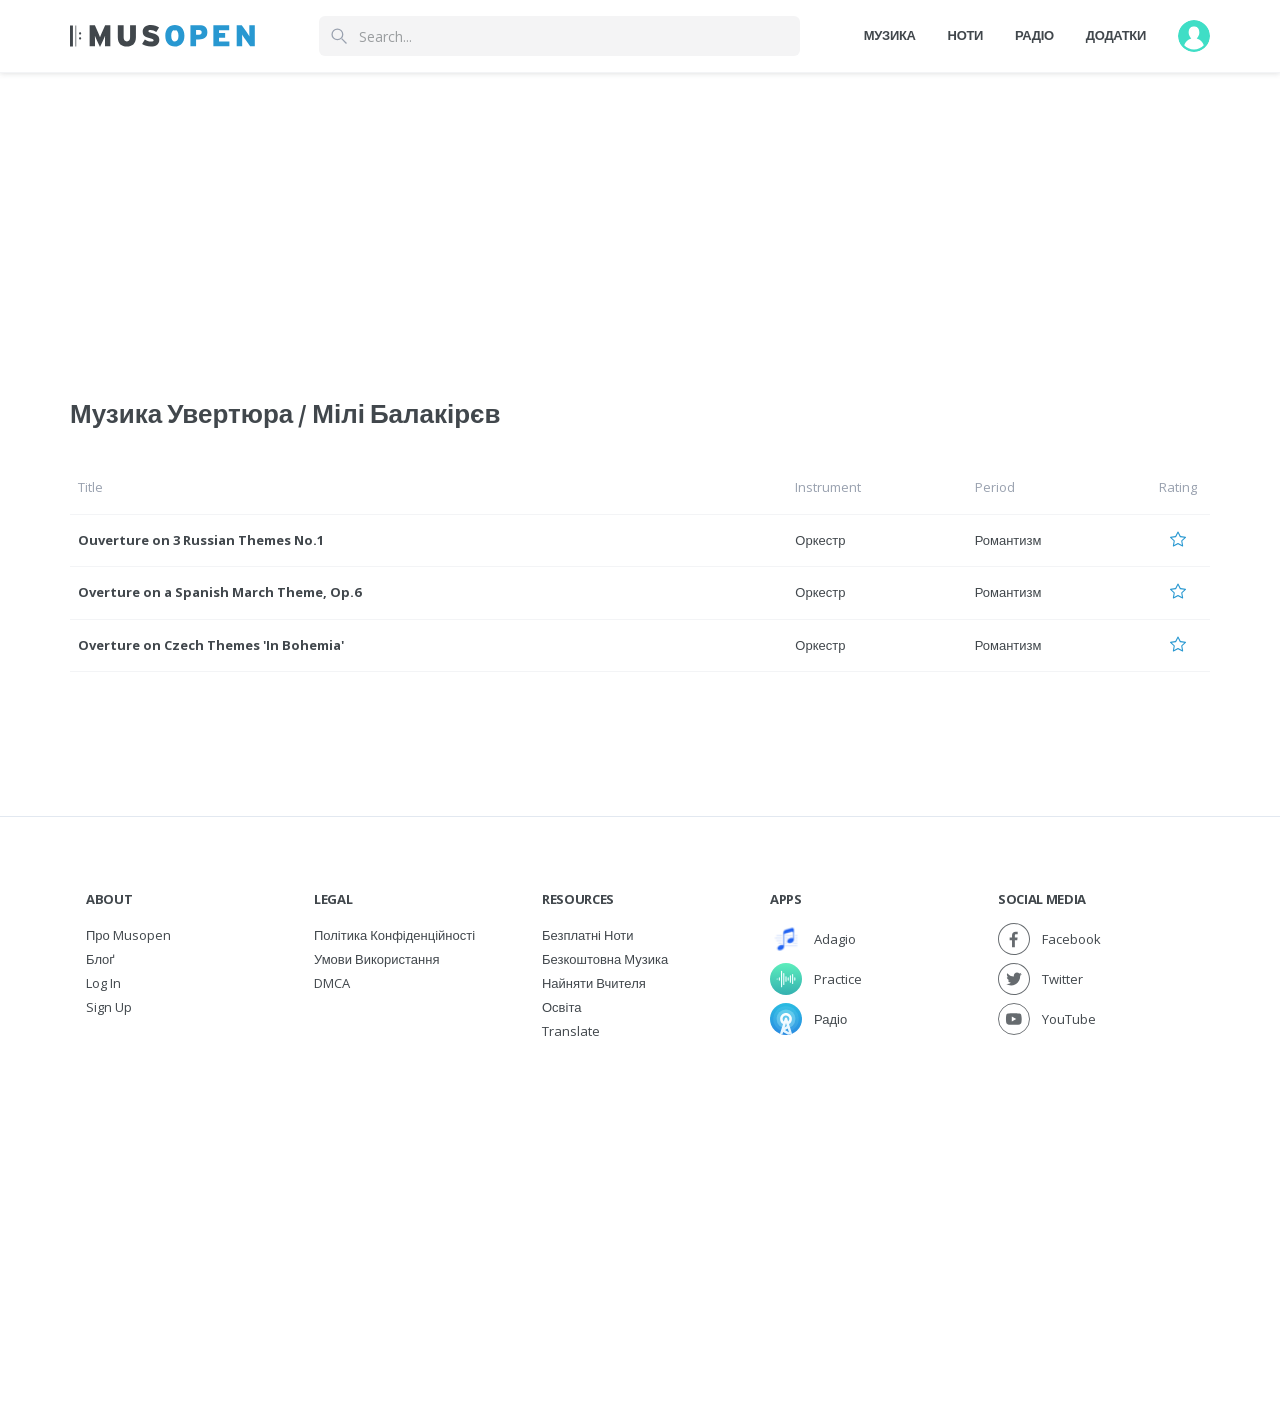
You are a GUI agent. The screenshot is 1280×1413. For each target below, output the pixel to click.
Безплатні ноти (588, 935)
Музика (890, 35)
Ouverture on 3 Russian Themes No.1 (201, 540)
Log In (103, 983)
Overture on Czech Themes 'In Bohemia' (211, 645)
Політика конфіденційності (394, 935)
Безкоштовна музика (605, 959)
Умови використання (376, 959)
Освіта (561, 1007)
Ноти (966, 35)
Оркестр (820, 540)
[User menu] (1194, 36)
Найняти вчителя (594, 983)
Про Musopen (128, 935)
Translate (571, 1031)
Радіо (1034, 35)
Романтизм (1008, 540)
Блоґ (100, 959)
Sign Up (109, 1007)
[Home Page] (162, 36)
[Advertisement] (640, 1193)
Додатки (1116, 35)
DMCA (332, 983)
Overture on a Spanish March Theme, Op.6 (219, 592)
